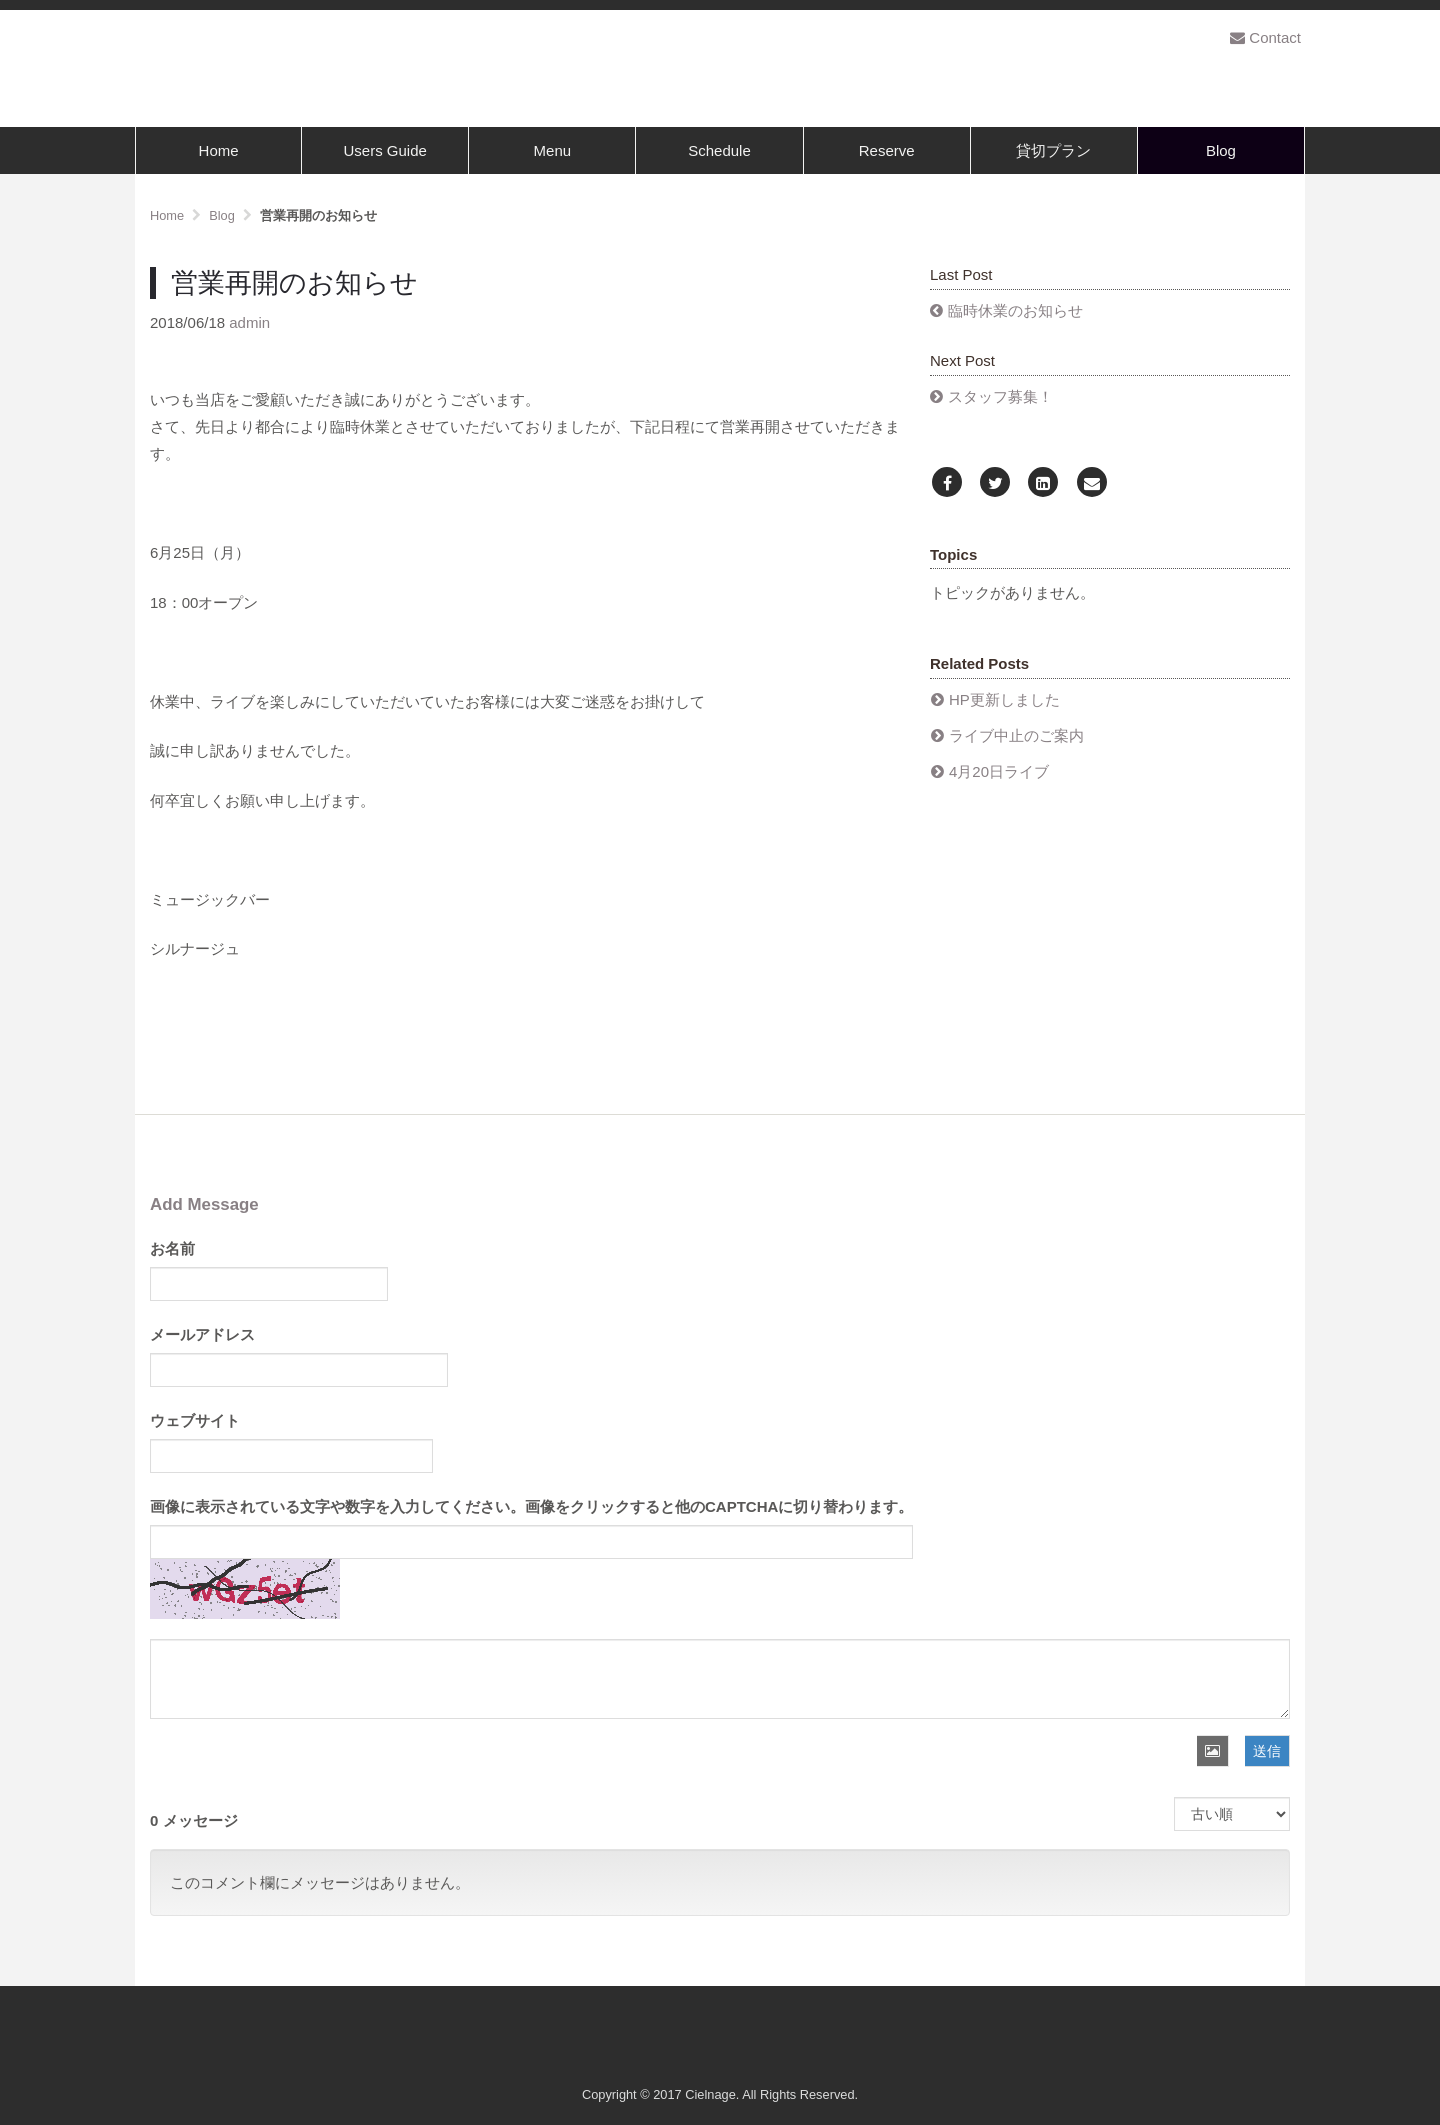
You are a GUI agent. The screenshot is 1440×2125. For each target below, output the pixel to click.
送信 (1267, 1751)
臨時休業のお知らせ (1015, 310)
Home (219, 150)
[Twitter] (995, 483)
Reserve (887, 150)
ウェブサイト (195, 1420)
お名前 (172, 1248)
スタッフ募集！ (1000, 396)
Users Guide (385, 150)
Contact (1265, 37)
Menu (553, 150)
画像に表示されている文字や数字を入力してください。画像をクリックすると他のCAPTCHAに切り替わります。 (531, 1506)
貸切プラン (1053, 150)
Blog (1221, 150)
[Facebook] (947, 483)
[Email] (1092, 483)
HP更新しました (1004, 699)
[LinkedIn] (1043, 483)
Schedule (719, 150)
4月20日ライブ (999, 771)
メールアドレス (202, 1334)
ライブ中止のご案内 (1016, 735)
